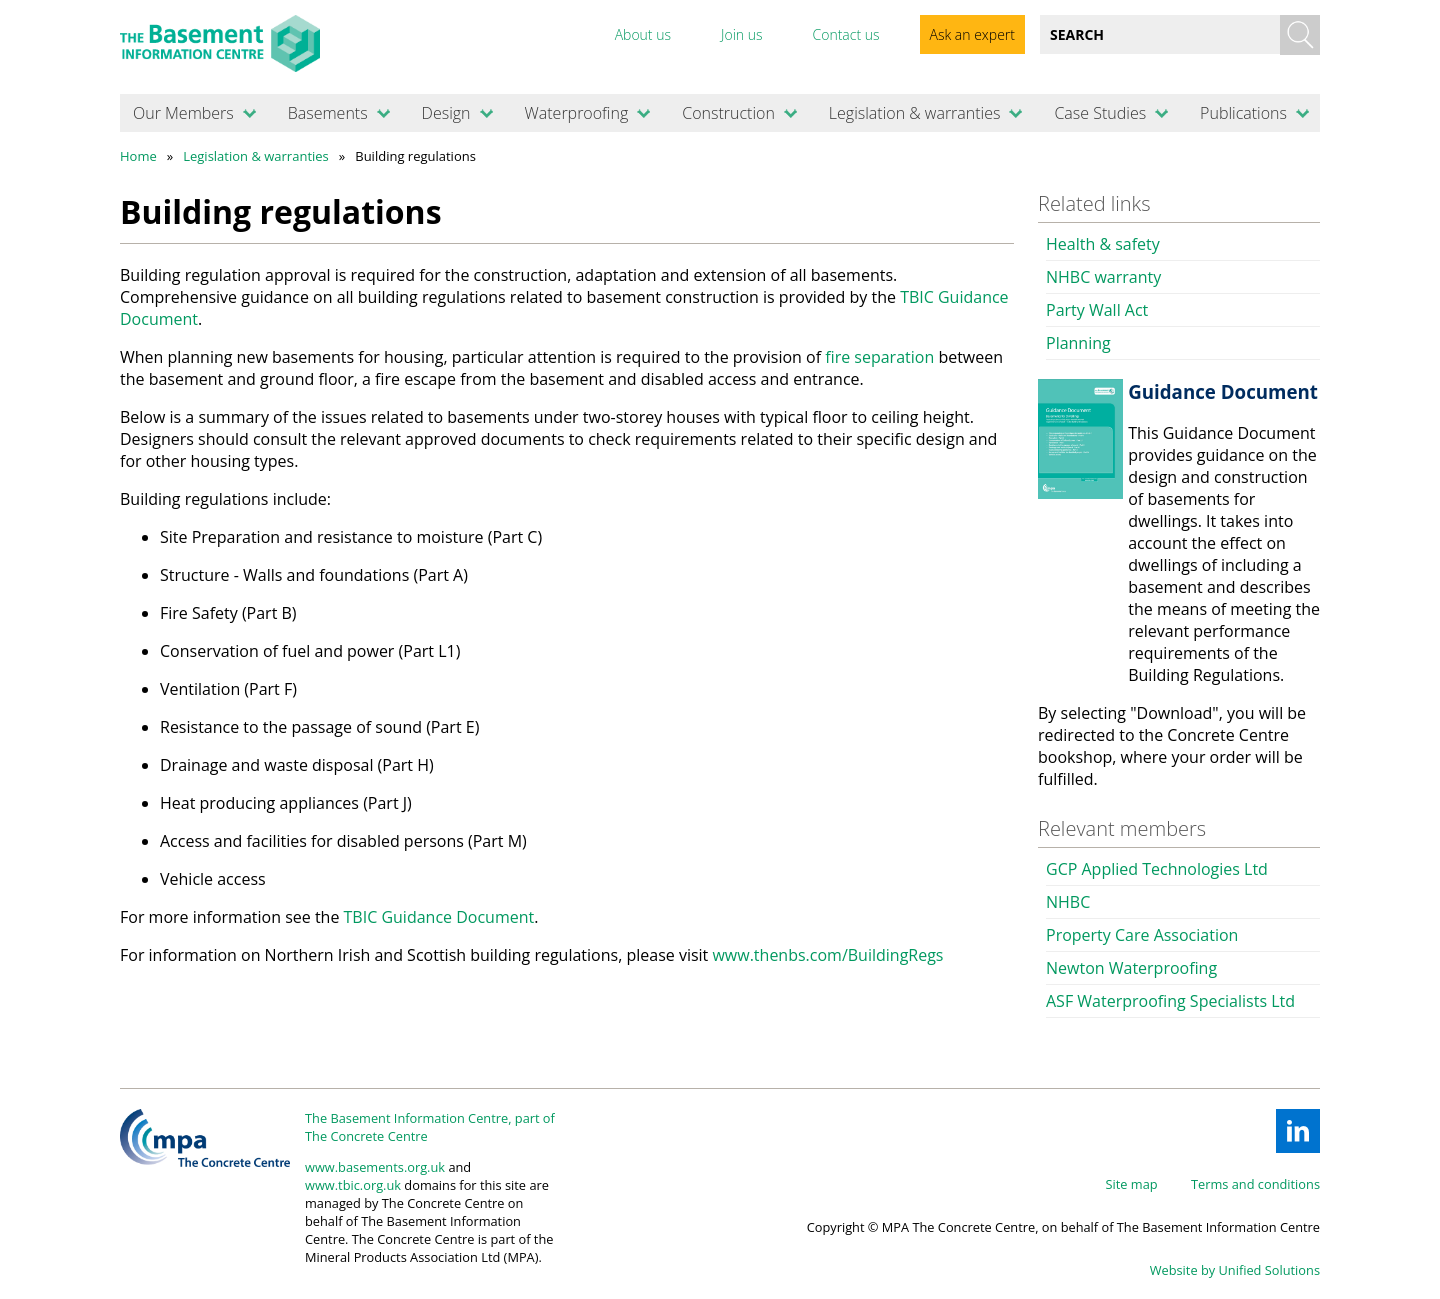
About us (643, 34)
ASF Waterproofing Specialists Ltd (1170, 1001)
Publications (1243, 113)
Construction (728, 113)
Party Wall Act (1097, 310)
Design (446, 113)
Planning (1078, 343)
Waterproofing (576, 113)
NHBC (1068, 902)
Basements (328, 113)
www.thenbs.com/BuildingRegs (827, 955)
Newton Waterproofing (1131, 968)
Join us (742, 34)
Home (138, 156)
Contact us (845, 34)
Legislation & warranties (915, 113)
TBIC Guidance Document (439, 917)
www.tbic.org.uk (353, 1185)
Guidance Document (1223, 391)
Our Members (183, 113)
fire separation (881, 357)
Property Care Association (1142, 935)
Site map (1132, 1184)
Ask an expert (972, 34)
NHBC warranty (1103, 277)
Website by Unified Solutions (1235, 1270)
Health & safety (1103, 244)
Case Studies (1100, 113)
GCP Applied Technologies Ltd (1157, 869)
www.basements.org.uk (375, 1167)
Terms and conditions (1255, 1184)
